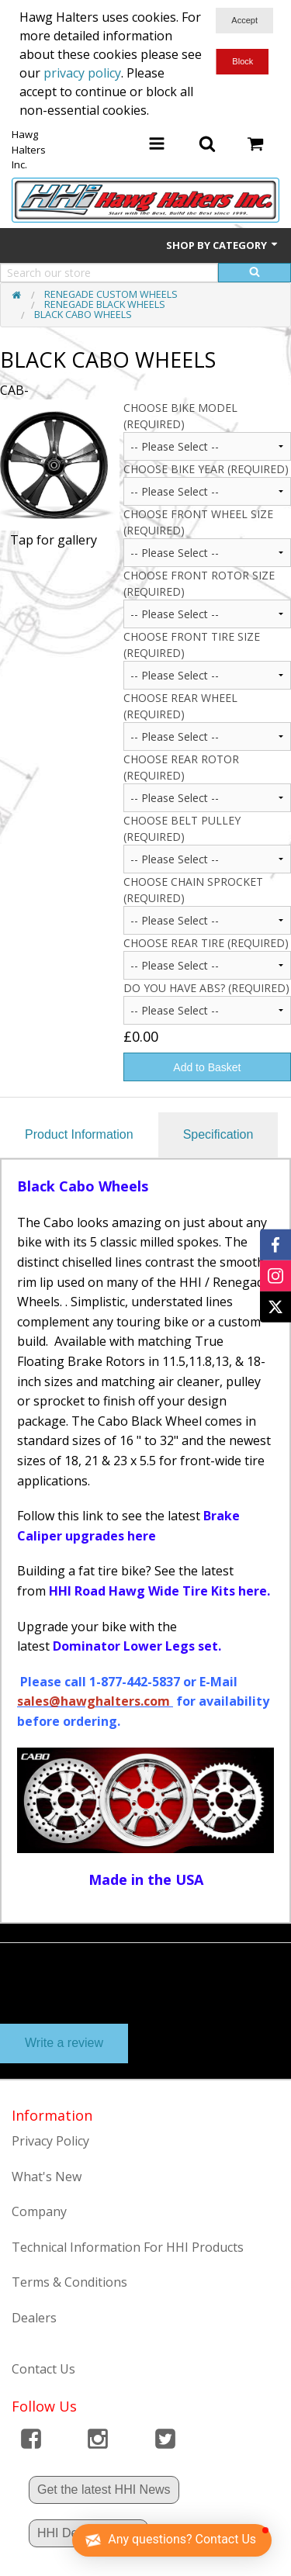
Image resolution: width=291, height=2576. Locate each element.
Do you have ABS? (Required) (206, 987)
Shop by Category (222, 245)
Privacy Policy (50, 2140)
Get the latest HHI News (104, 2489)
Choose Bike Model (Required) (180, 415)
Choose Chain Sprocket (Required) (193, 889)
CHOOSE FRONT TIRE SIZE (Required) (191, 644)
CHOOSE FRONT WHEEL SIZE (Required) (198, 522)
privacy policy (82, 72)
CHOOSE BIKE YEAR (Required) (206, 469)
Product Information (79, 1134)
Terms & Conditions (69, 2282)
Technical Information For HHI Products (128, 2247)
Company (39, 2211)
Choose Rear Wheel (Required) (180, 705)
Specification (218, 1134)
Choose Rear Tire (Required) (206, 942)
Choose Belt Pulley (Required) (182, 828)
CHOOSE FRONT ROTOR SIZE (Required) (199, 583)
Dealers (34, 2317)
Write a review (64, 2042)
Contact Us (43, 2368)
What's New (46, 2176)
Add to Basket (207, 1067)
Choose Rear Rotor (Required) (181, 767)
